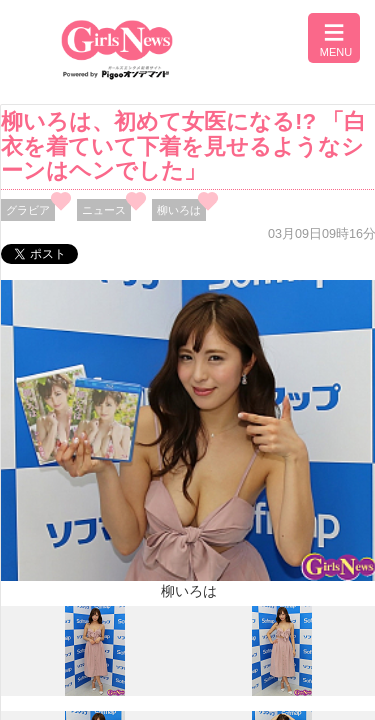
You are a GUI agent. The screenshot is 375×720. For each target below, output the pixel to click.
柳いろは (179, 210)
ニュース (104, 210)
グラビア (28, 210)
